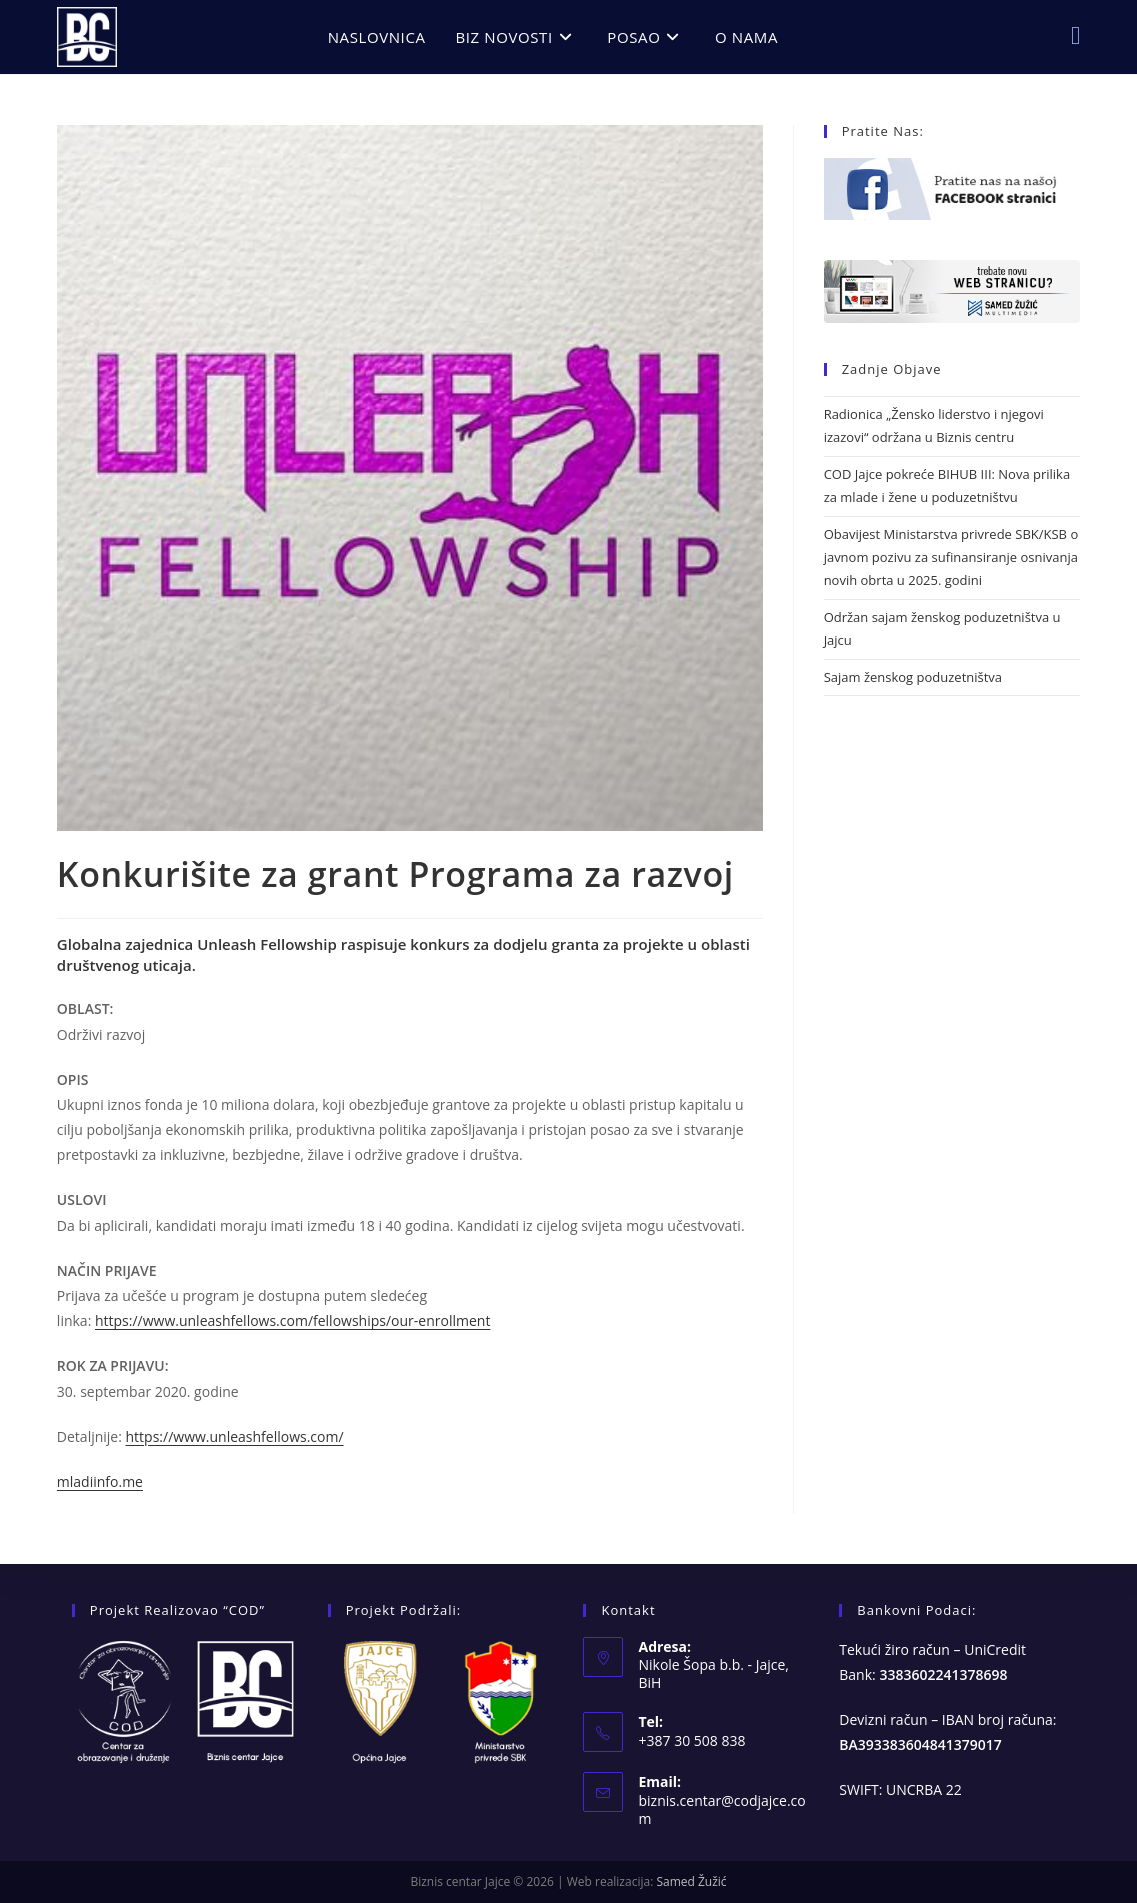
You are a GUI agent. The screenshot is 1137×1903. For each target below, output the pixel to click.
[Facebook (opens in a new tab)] (1075, 35)
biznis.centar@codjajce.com (721, 1809)
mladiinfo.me (100, 1481)
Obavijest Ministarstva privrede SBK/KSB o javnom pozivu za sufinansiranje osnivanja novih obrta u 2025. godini (951, 557)
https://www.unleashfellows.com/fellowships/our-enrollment (292, 1320)
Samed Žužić (691, 1881)
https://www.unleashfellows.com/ (235, 1436)
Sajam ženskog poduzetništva (913, 677)
